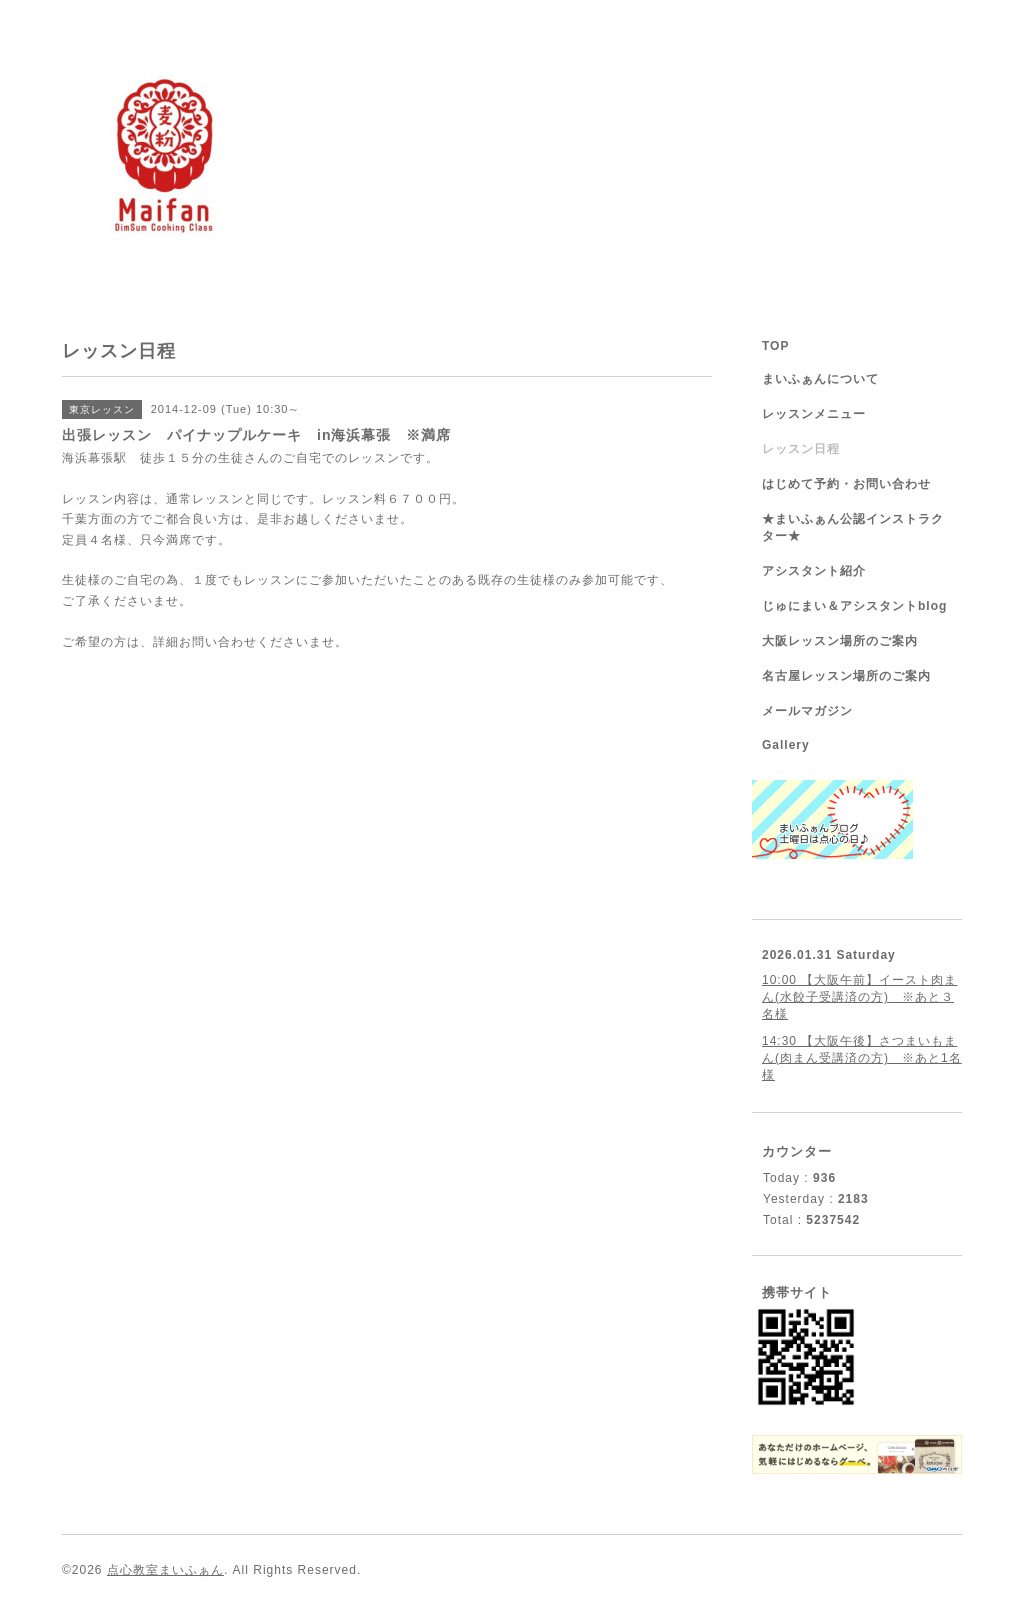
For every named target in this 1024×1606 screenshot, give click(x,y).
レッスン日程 (801, 449)
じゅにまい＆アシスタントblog (854, 606)
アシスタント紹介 (814, 571)
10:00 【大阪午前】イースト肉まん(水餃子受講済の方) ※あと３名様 (859, 997)
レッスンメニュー (814, 414)
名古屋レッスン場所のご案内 (846, 676)
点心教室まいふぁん (165, 1570)
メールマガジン (807, 711)
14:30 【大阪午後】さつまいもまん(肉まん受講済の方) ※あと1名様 (862, 1058)
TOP (775, 346)
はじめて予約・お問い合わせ (846, 484)
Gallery (786, 745)
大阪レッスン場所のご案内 (840, 641)
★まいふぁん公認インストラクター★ (853, 527)
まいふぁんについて (820, 379)
